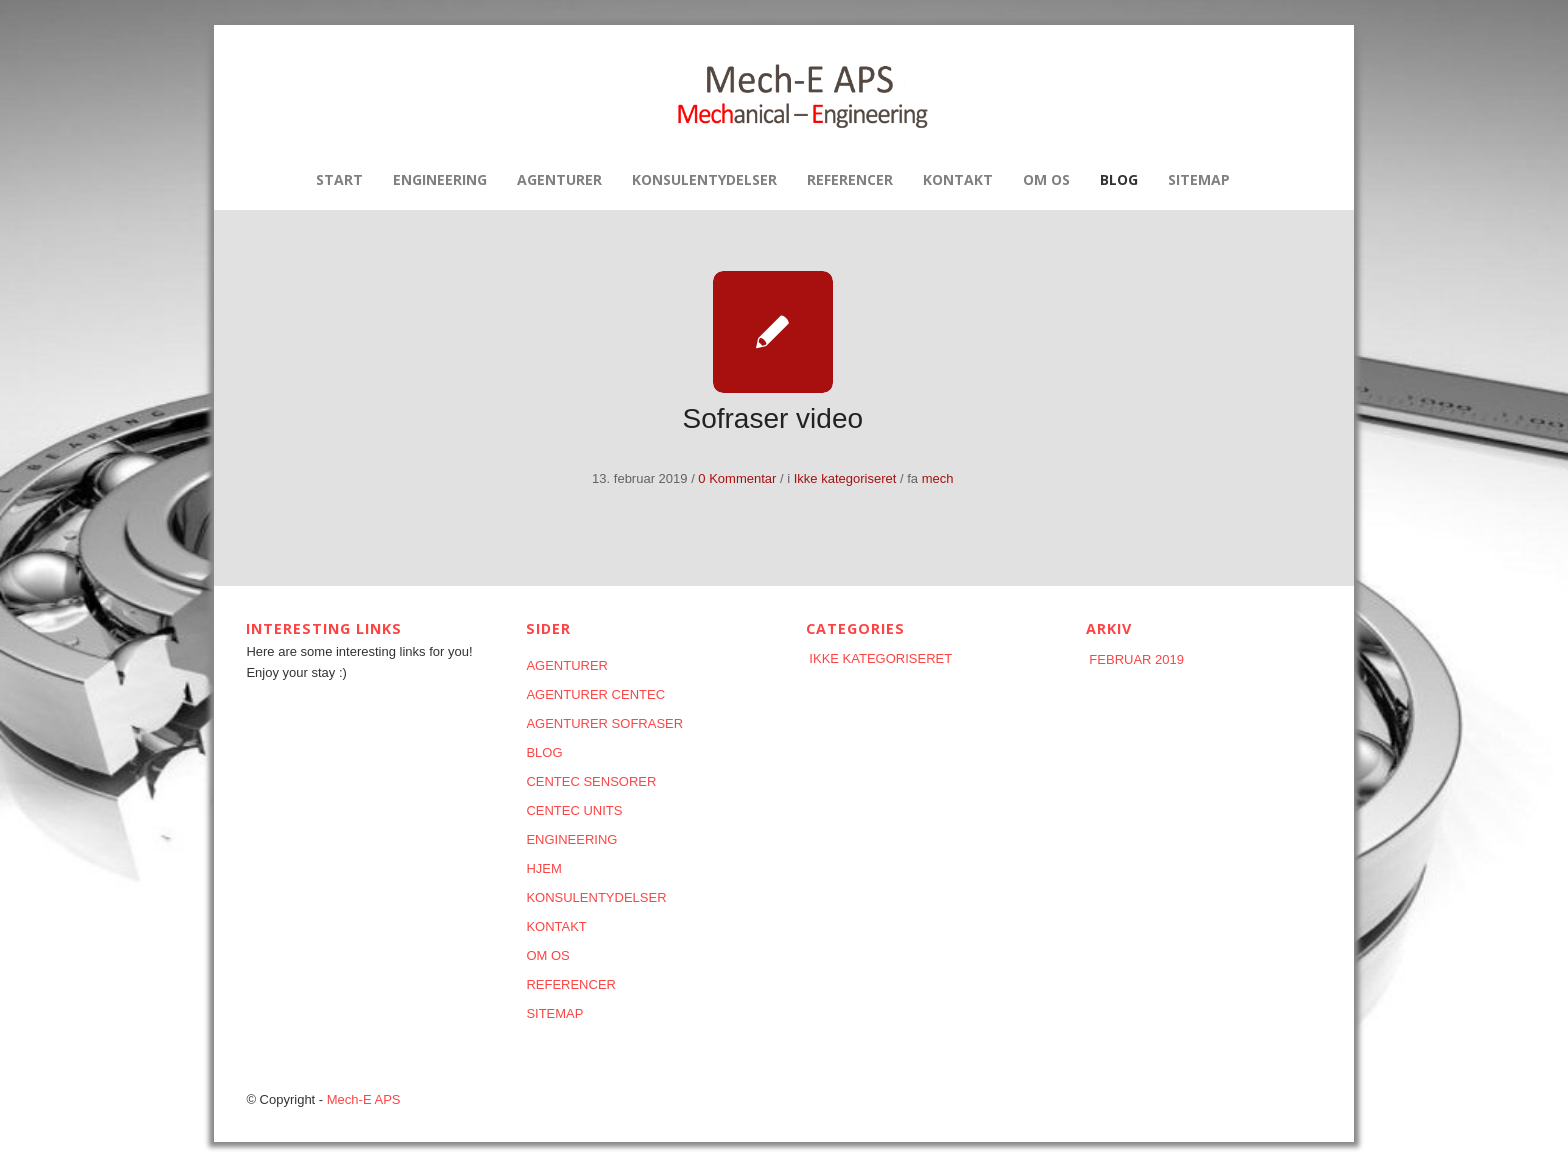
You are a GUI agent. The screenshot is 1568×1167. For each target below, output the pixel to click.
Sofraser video (773, 418)
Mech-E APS (364, 1099)
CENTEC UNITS (574, 810)
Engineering (571, 839)
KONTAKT (556, 926)
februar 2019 (1136, 659)
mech (938, 478)
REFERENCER (571, 984)
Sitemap (554, 1013)
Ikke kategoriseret (845, 478)
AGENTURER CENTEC (595, 694)
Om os (547, 955)
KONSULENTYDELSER (596, 897)
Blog (544, 752)
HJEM (543, 868)
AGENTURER (567, 665)
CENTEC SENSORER (591, 781)
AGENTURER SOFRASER (604, 723)
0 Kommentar (737, 478)
